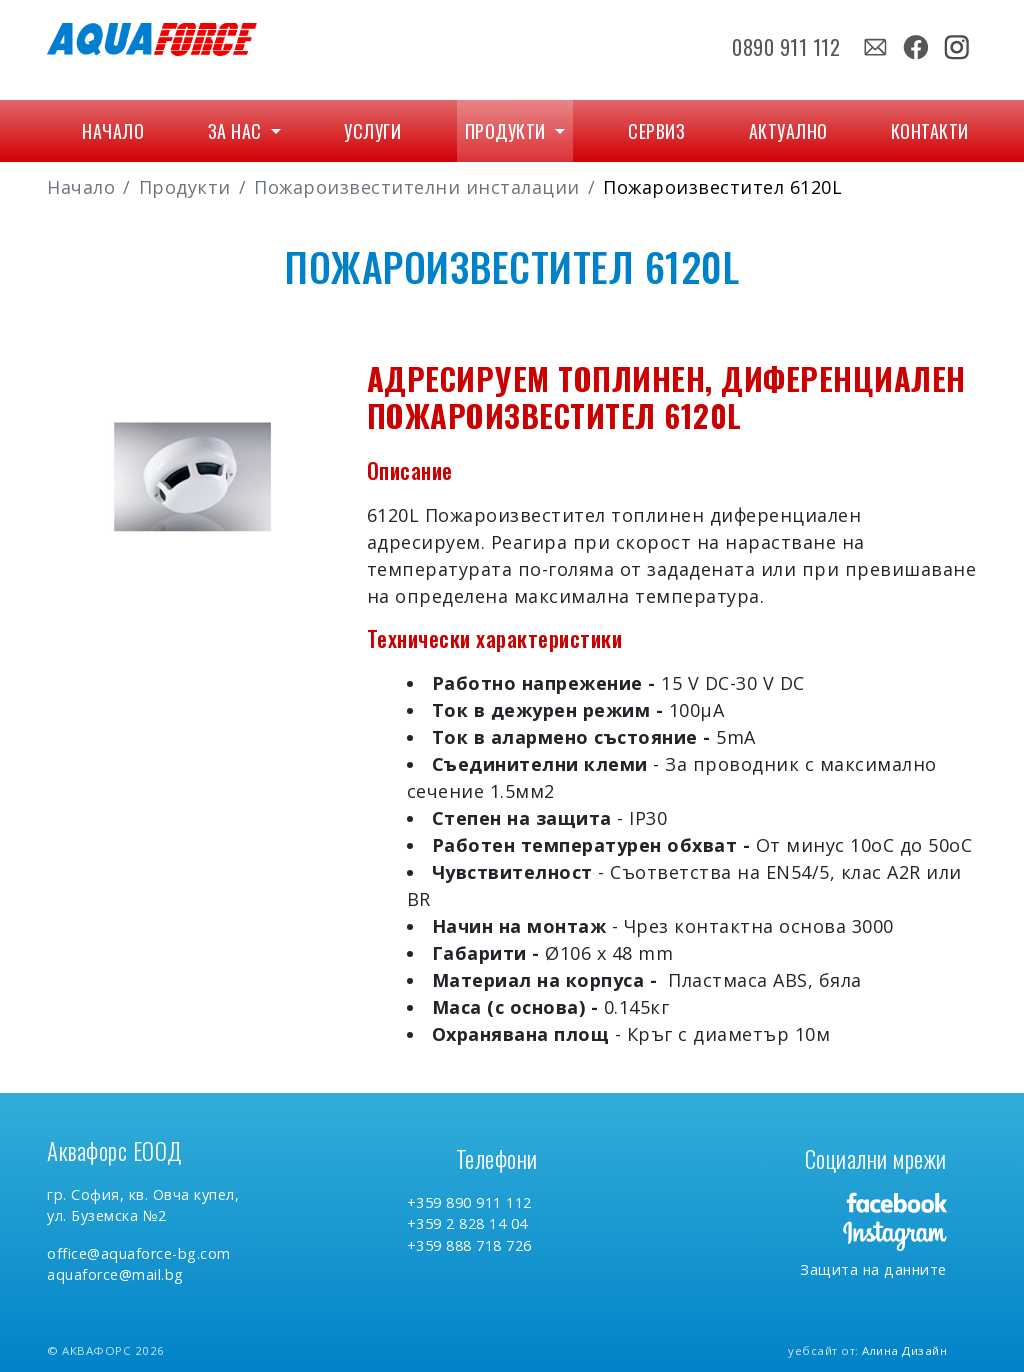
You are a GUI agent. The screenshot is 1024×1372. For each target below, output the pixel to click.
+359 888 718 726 (469, 1245)
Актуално (788, 131)
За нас (237, 131)
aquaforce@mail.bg (115, 1274)
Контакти (930, 131)
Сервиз (656, 131)
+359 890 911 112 (469, 1202)
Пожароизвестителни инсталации (417, 187)
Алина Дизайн (904, 1350)
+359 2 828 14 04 (467, 1223)
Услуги (372, 131)
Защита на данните (873, 1269)
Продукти (508, 131)
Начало (113, 131)
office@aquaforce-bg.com (139, 1253)
